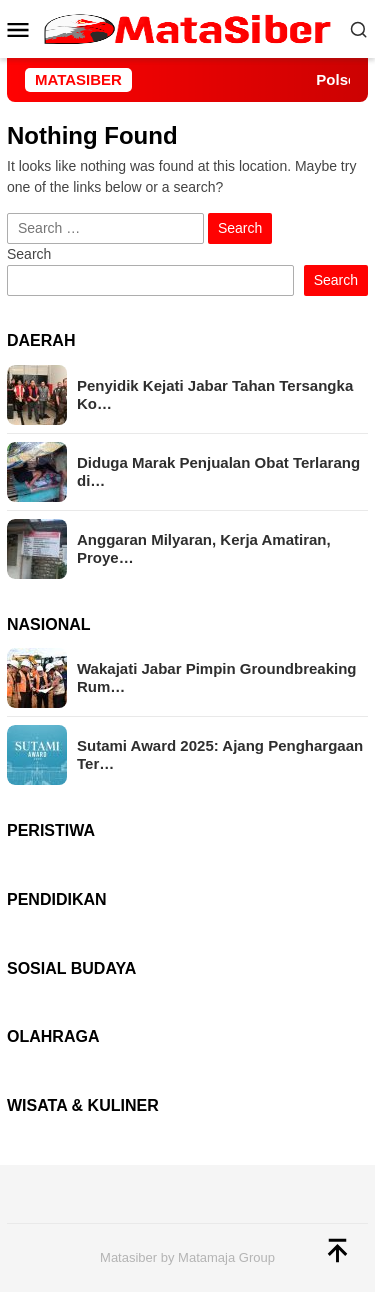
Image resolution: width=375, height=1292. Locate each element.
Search (29, 254)
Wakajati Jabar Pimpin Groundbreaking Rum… (217, 677)
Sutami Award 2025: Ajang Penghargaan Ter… (220, 754)
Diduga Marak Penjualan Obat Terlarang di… (218, 471)
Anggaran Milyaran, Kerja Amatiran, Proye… (204, 548)
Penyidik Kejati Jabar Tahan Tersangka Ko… (215, 394)
